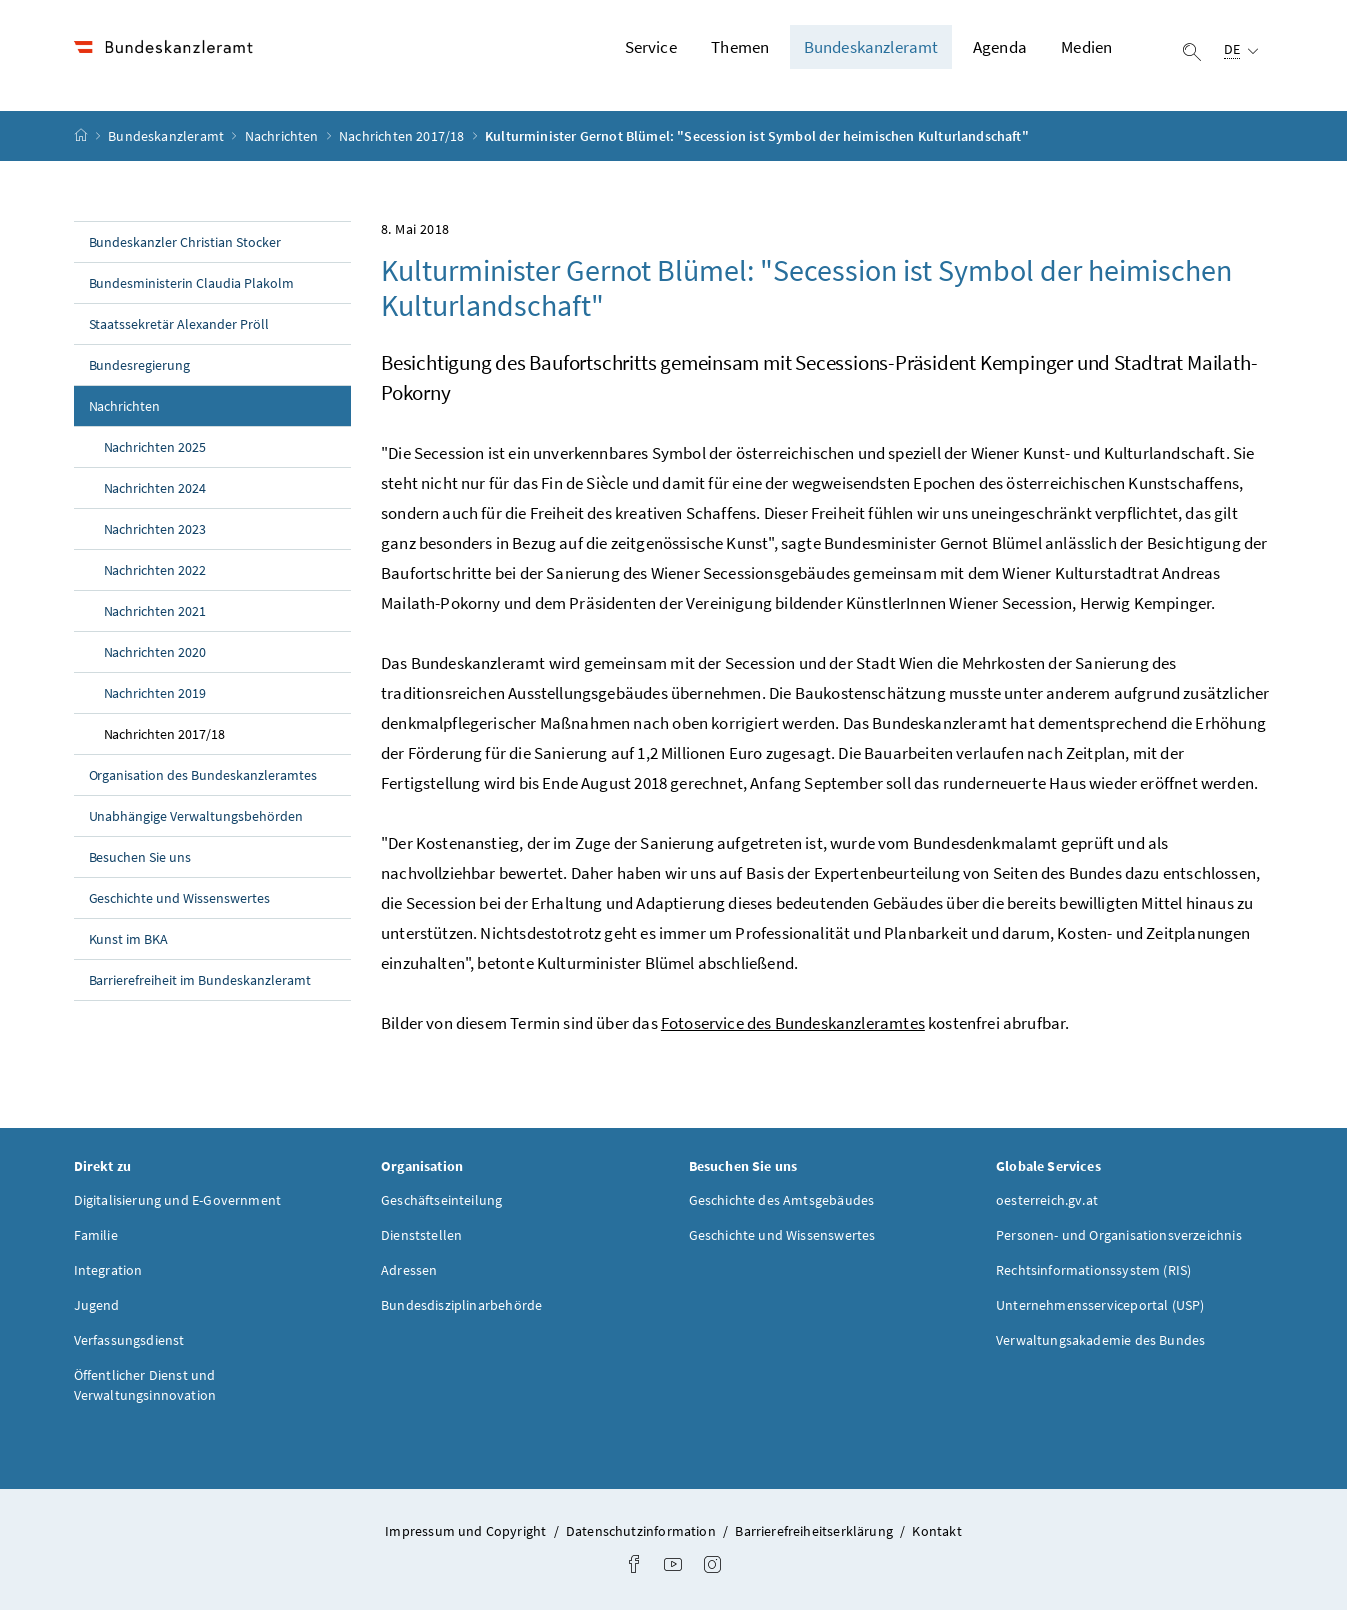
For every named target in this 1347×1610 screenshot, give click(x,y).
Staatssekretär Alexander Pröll (179, 324)
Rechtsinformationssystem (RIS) (1093, 1270)
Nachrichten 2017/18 (403, 136)
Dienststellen (421, 1235)
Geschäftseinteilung (441, 1200)
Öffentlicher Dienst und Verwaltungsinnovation (145, 1385)
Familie (96, 1235)
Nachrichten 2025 (155, 447)
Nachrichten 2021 (155, 611)
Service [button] (651, 47)
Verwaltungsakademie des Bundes (1100, 1340)
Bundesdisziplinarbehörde (461, 1305)
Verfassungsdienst (129, 1340)
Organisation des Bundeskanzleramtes (203, 775)
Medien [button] (1086, 47)
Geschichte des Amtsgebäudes (782, 1200)
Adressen (409, 1270)
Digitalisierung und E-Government (178, 1200)
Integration (108, 1270)
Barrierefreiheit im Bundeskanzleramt (200, 980)
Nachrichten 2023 (155, 529)
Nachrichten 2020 (155, 652)
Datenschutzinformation (641, 1531)
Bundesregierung (140, 365)
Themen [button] (740, 47)
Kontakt (936, 1531)
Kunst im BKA (129, 939)
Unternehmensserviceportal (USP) (1100, 1305)
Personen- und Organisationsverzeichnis (1119, 1235)
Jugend (97, 1305)
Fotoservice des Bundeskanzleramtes (793, 1023)
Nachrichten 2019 (155, 693)
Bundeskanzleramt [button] (871, 47)
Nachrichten (283, 136)
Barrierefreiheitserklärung (814, 1531)
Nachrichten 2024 (155, 488)
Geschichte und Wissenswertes (180, 898)
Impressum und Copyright (465, 1531)
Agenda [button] (1000, 47)
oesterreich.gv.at (1047, 1200)
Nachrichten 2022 (155, 570)
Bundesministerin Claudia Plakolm (192, 283)
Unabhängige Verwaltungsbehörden (196, 816)
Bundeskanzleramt (167, 136)
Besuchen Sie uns (140, 857)
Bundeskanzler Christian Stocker (185, 242)
